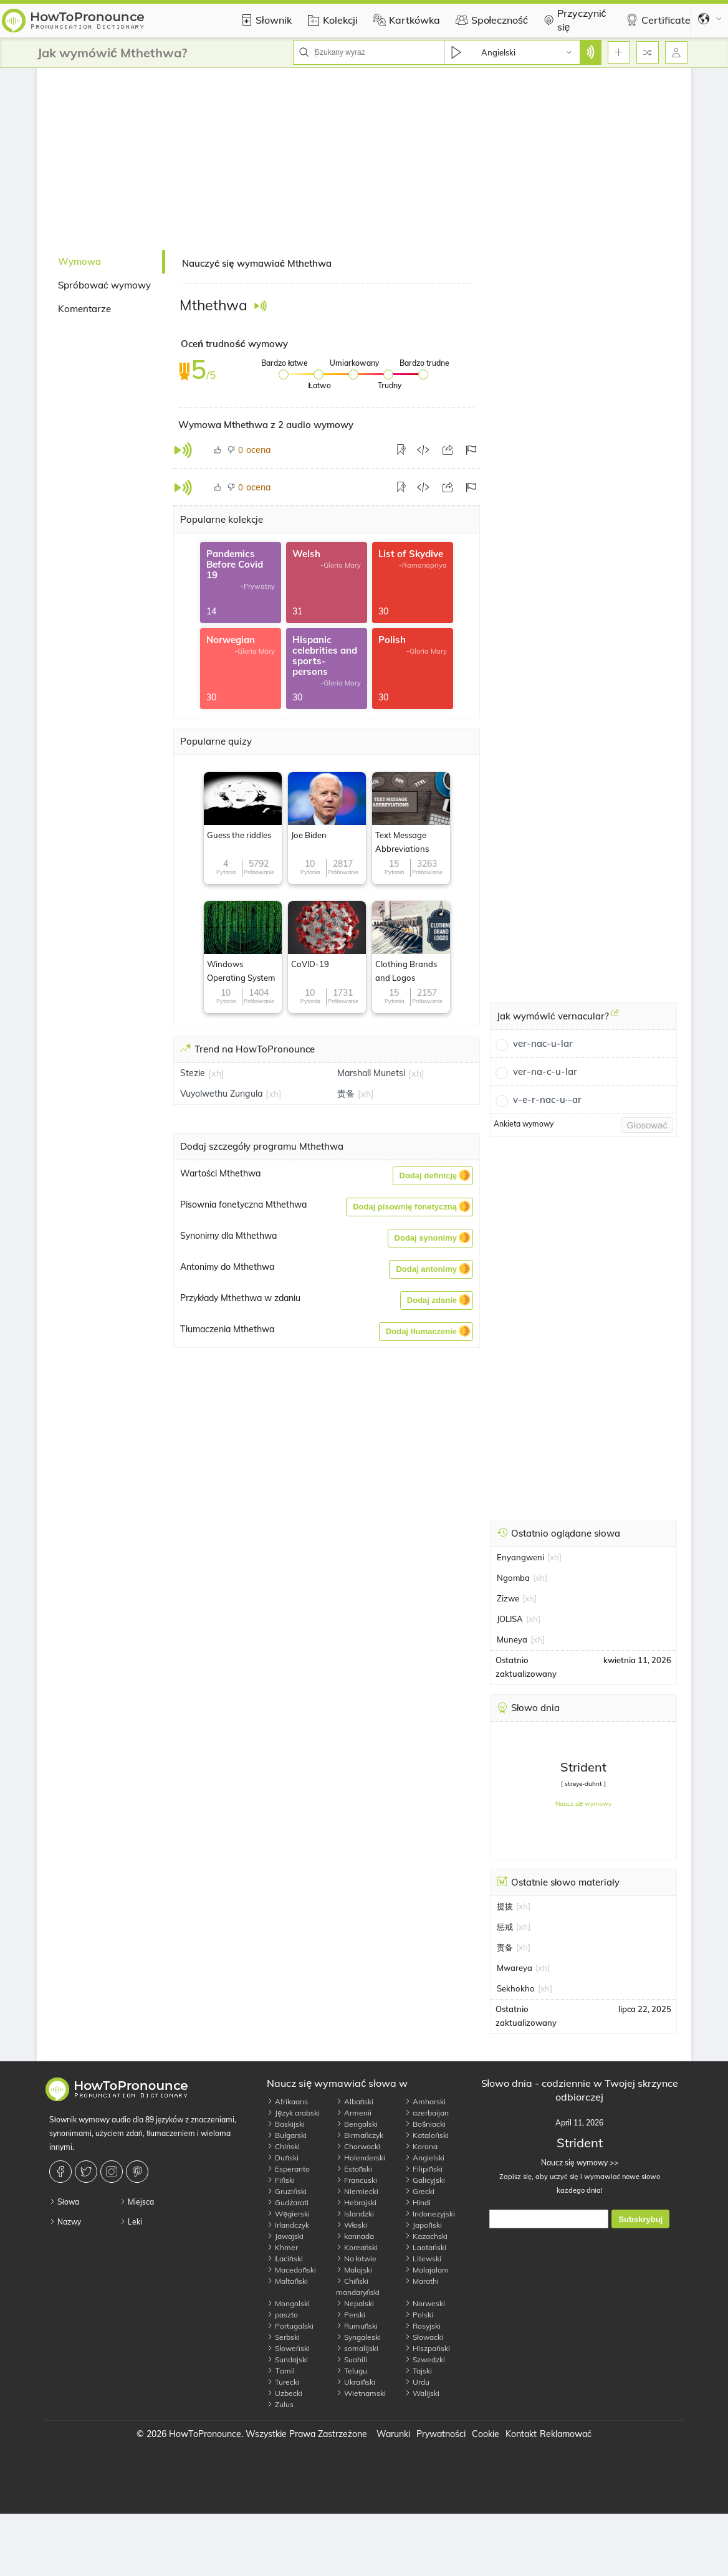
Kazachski (426, 2236)
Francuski (356, 2180)
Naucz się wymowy (583, 1804)
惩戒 (505, 1927)
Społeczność (491, 20)
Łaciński (284, 2258)
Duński (283, 2157)
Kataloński (427, 2135)
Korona (421, 2146)
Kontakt (521, 2434)
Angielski (424, 2157)
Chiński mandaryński (358, 2286)
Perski (350, 2314)
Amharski (425, 2101)
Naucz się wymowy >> (579, 2162)
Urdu (417, 2382)
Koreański (357, 2247)
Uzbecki (284, 2393)
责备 (346, 1093)
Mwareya (514, 1968)
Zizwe (508, 1598)
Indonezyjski (430, 2213)
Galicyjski (425, 2180)
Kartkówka (405, 20)
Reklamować (566, 2434)
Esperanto (288, 2168)
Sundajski (287, 2359)
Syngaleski (358, 2337)
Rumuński (357, 2325)
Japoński (423, 2225)
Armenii (353, 2112)
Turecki (283, 2382)
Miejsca (137, 2201)
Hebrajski (356, 2202)
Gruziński (287, 2191)
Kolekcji (331, 20)
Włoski (352, 2225)
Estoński (354, 2168)
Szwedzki (425, 2359)
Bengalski (357, 2124)
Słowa (64, 2201)
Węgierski (288, 2213)
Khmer (282, 2247)
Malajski (354, 2269)
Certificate (657, 20)
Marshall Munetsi (371, 1073)
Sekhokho (516, 1988)
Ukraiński (356, 2382)
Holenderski (360, 2157)
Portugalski (290, 2325)
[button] (433, 1175)
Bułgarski (287, 2135)
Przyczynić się (573, 20)
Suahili (351, 2359)
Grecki (419, 2191)
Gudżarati (288, 2202)
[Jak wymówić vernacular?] (615, 1017)
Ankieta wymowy (523, 1123)
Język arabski (293, 2112)
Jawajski (285, 2236)
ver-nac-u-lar (543, 1043)
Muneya (512, 1639)
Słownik (264, 20)
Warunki (393, 2434)
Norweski (425, 2303)
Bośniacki (425, 2124)
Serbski (283, 2337)
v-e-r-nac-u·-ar (547, 1099)
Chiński (283, 2146)
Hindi (418, 2202)
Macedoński (291, 2269)
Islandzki (355, 2213)
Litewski (423, 2258)
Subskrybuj (640, 2219)
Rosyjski (423, 2325)
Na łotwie (356, 2258)
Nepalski (355, 2303)
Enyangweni (520, 1557)
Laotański (425, 2247)
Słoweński (288, 2348)
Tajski (418, 2370)
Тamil (280, 2370)
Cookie (485, 2434)
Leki (131, 2221)
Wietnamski (361, 2393)
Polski (419, 2314)
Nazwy (65, 2221)
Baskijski (286, 2124)
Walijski (422, 2393)
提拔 (505, 1906)
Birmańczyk (360, 2135)
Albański (355, 2101)
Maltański (287, 2281)
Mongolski (288, 2303)
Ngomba (513, 1578)
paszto (282, 2314)
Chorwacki (358, 2146)
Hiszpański (427, 2348)
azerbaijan (427, 2112)
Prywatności (441, 2434)
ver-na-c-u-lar (545, 1071)
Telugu (351, 2370)
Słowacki (424, 2337)
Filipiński (424, 2168)
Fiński (281, 2180)
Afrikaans (287, 2101)
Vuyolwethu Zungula (221, 1093)
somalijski (357, 2348)
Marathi (422, 2281)
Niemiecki (357, 2191)
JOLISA (510, 1619)
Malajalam (427, 2269)
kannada (355, 2236)
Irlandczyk (288, 2225)
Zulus (280, 2404)
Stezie (192, 1073)
